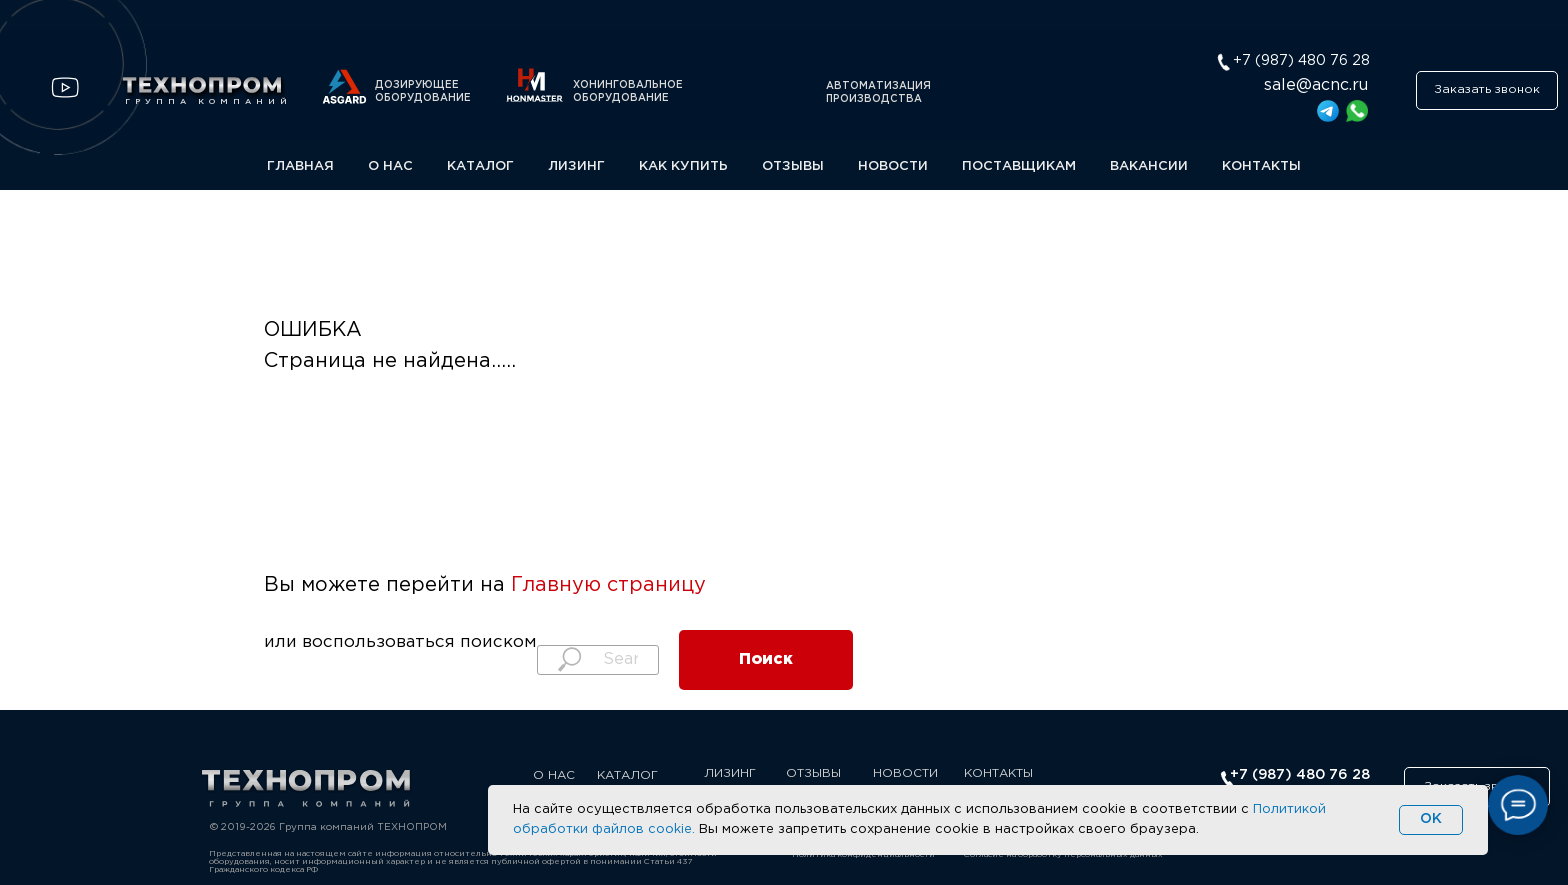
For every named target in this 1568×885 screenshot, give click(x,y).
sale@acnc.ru (1316, 85)
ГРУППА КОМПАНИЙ (208, 101)
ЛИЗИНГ (576, 166)
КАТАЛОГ (480, 166)
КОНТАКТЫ (1261, 166)
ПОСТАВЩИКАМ (1019, 166)
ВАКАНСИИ (1149, 166)
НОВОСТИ (893, 166)
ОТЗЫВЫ (793, 166)
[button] (1487, 90)
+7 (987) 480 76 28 (1300, 775)
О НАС (390, 166)
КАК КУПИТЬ (683, 166)
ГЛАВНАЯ (300, 166)
